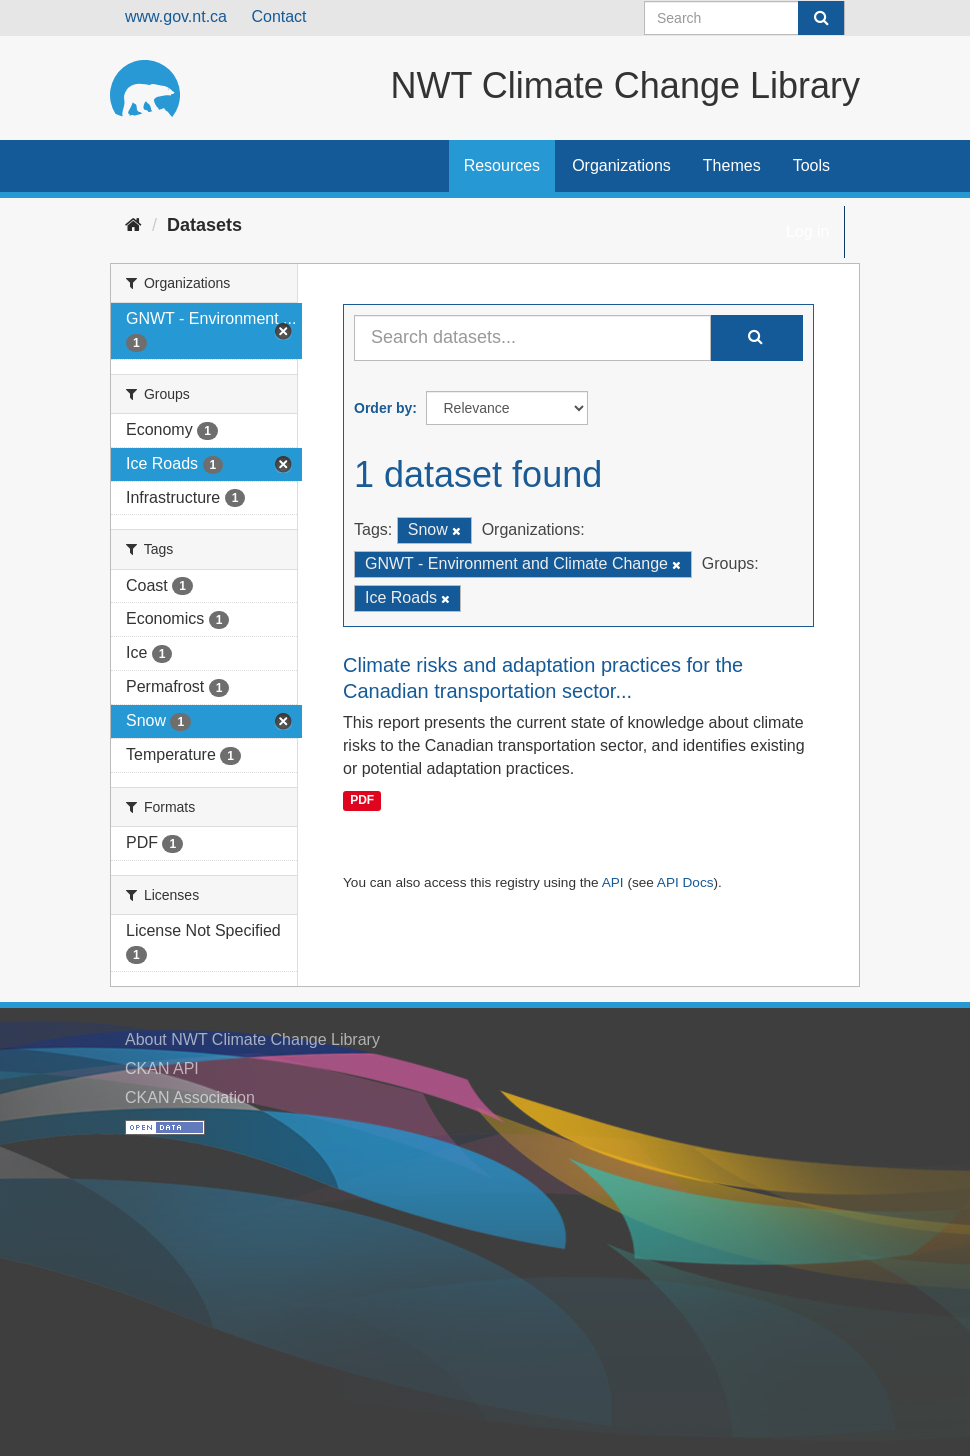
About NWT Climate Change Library (252, 1039)
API (613, 882)
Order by (383, 408)
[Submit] (821, 18)
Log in (808, 231)
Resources (502, 165)
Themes (732, 165)
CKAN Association (190, 1097)
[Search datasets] (744, 18)
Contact (278, 16)
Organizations (621, 165)
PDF (362, 800)
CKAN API (162, 1068)
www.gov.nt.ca (176, 16)
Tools (811, 165)
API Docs (685, 882)
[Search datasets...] (532, 338)
